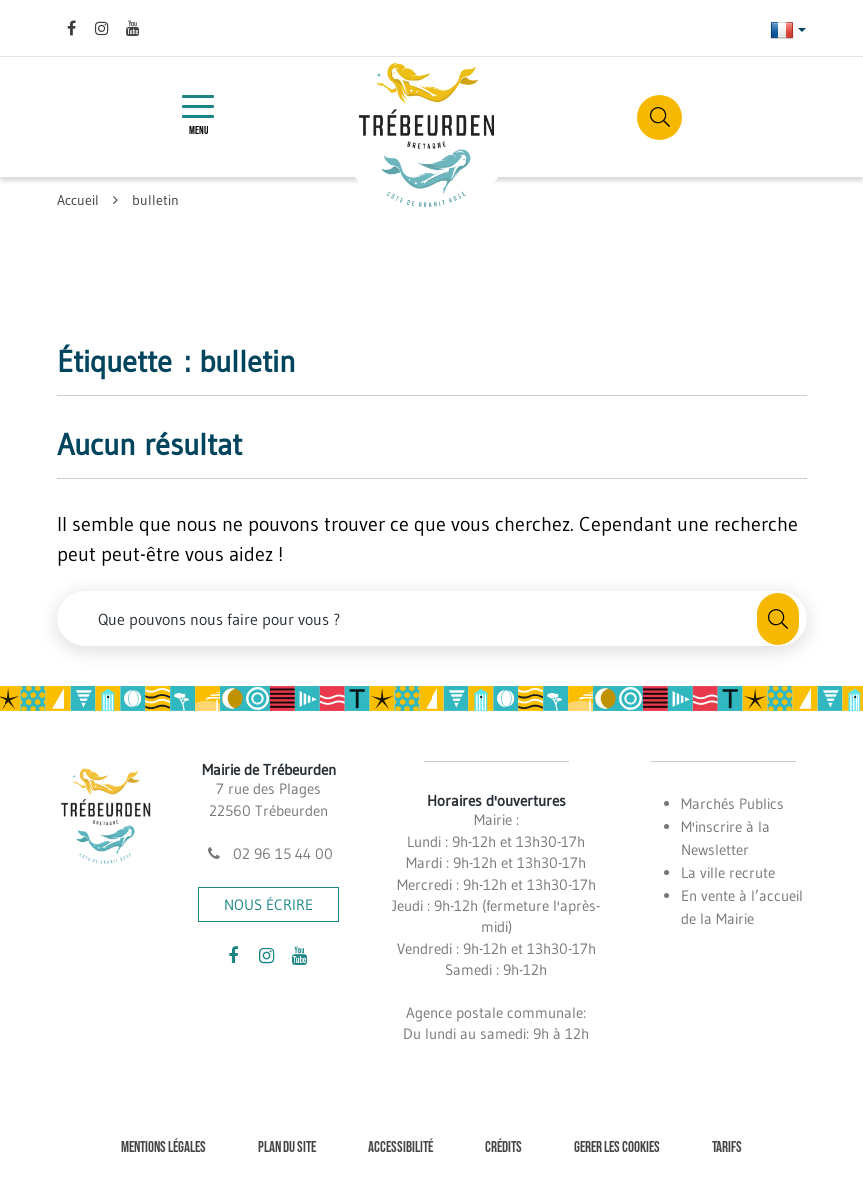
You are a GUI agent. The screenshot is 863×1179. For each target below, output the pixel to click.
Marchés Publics (732, 803)
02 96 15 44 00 (269, 853)
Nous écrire (268, 904)
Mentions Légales (163, 1147)
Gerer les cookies (617, 1147)
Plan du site (287, 1147)
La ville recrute (728, 872)
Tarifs (727, 1147)
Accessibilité (400, 1147)
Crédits (503, 1147)
